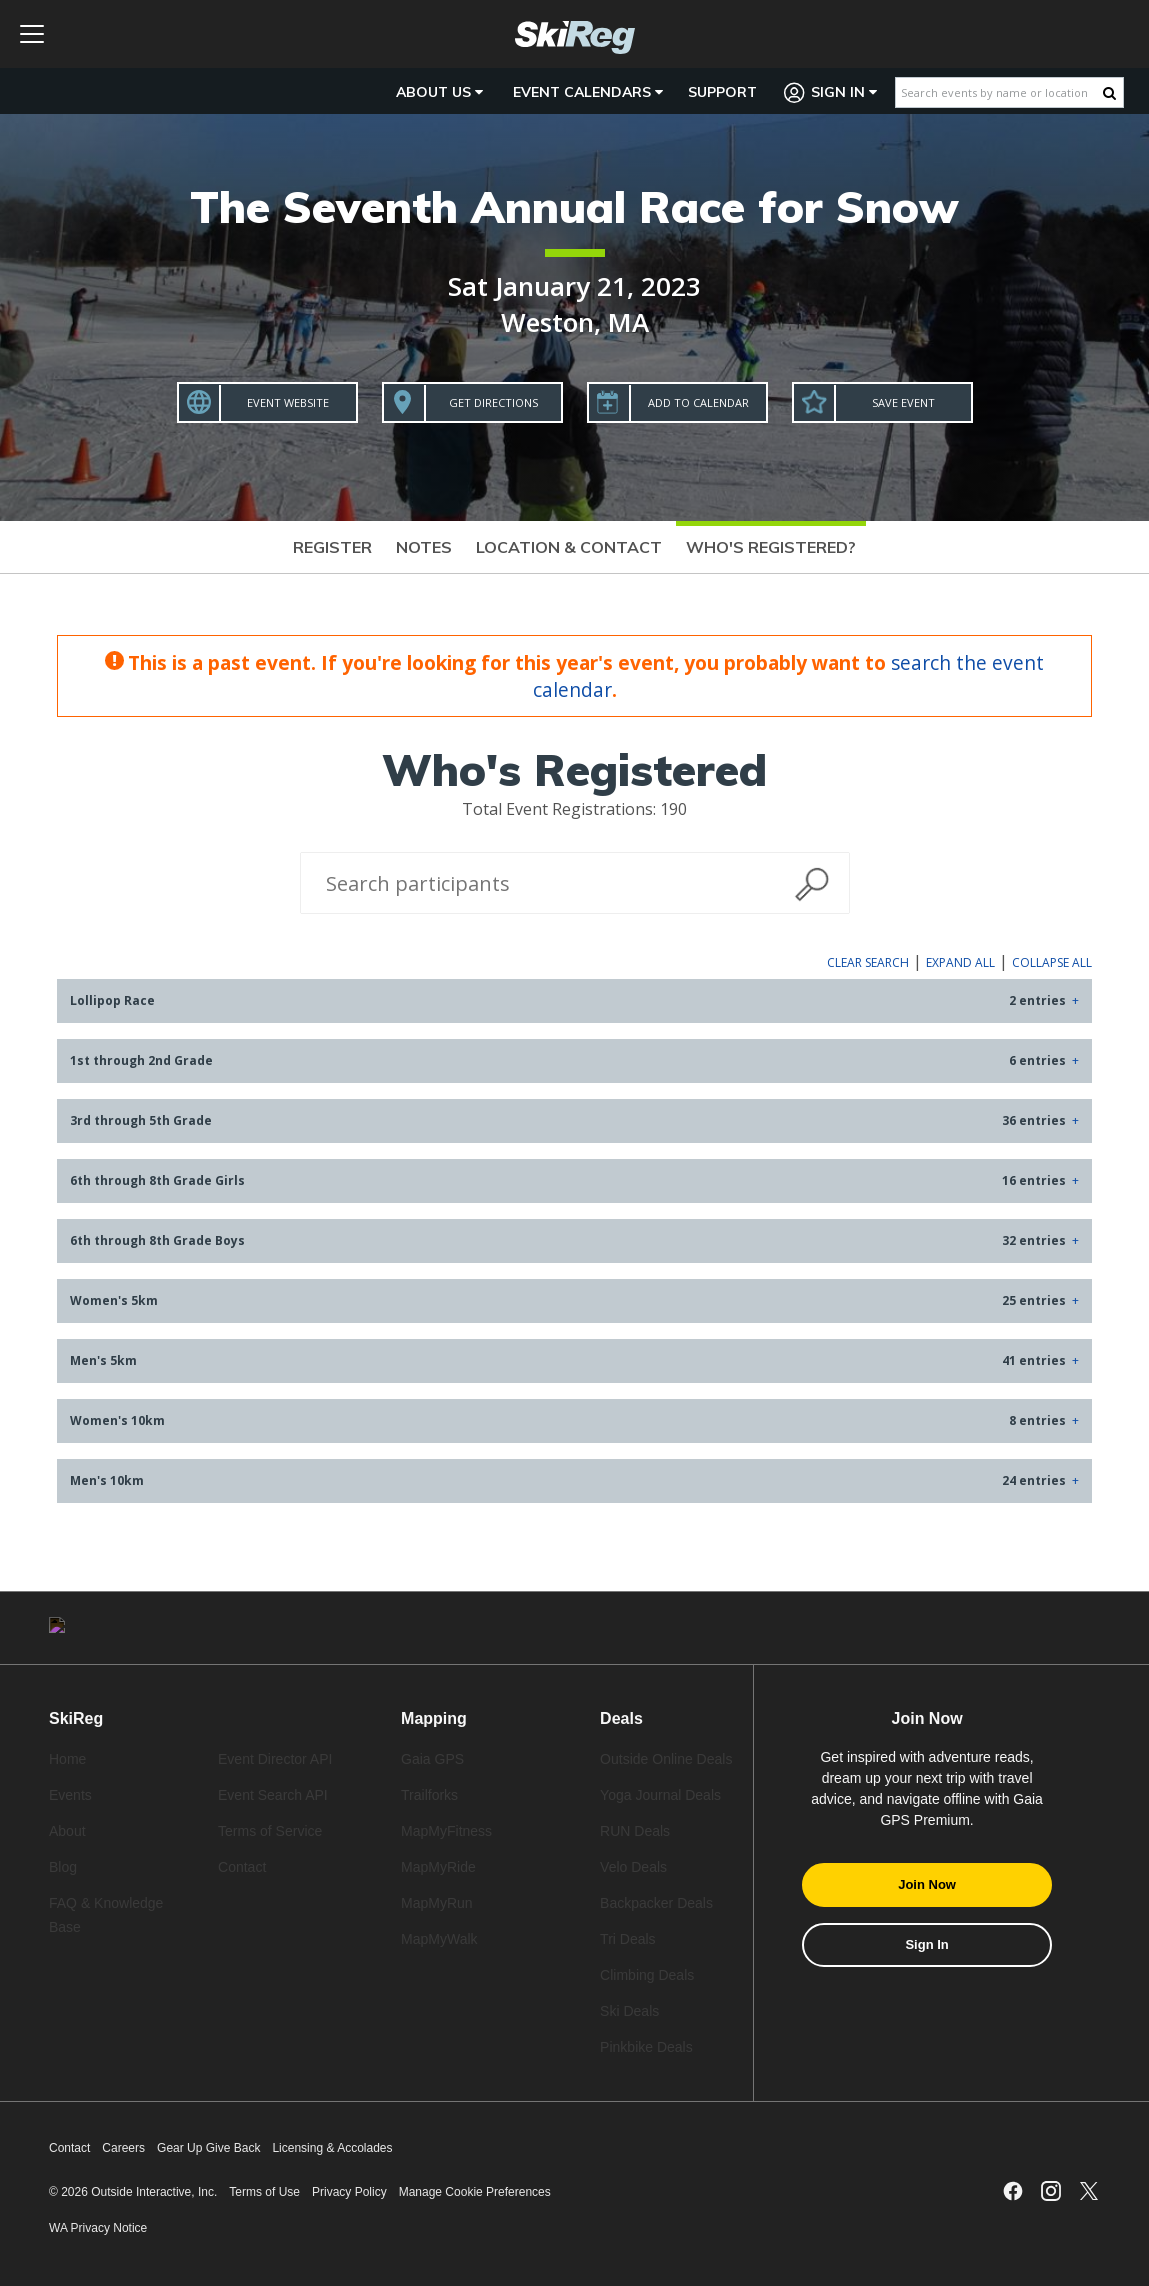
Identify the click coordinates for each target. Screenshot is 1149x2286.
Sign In (831, 92)
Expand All (960, 962)
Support (722, 92)
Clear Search (868, 962)
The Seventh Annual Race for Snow (574, 206)
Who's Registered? (771, 547)
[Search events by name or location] (999, 92)
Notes (424, 547)
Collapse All (1052, 962)
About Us (439, 92)
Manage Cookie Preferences (475, 2192)
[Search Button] (1109, 93)
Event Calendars (588, 92)
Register (332, 547)
